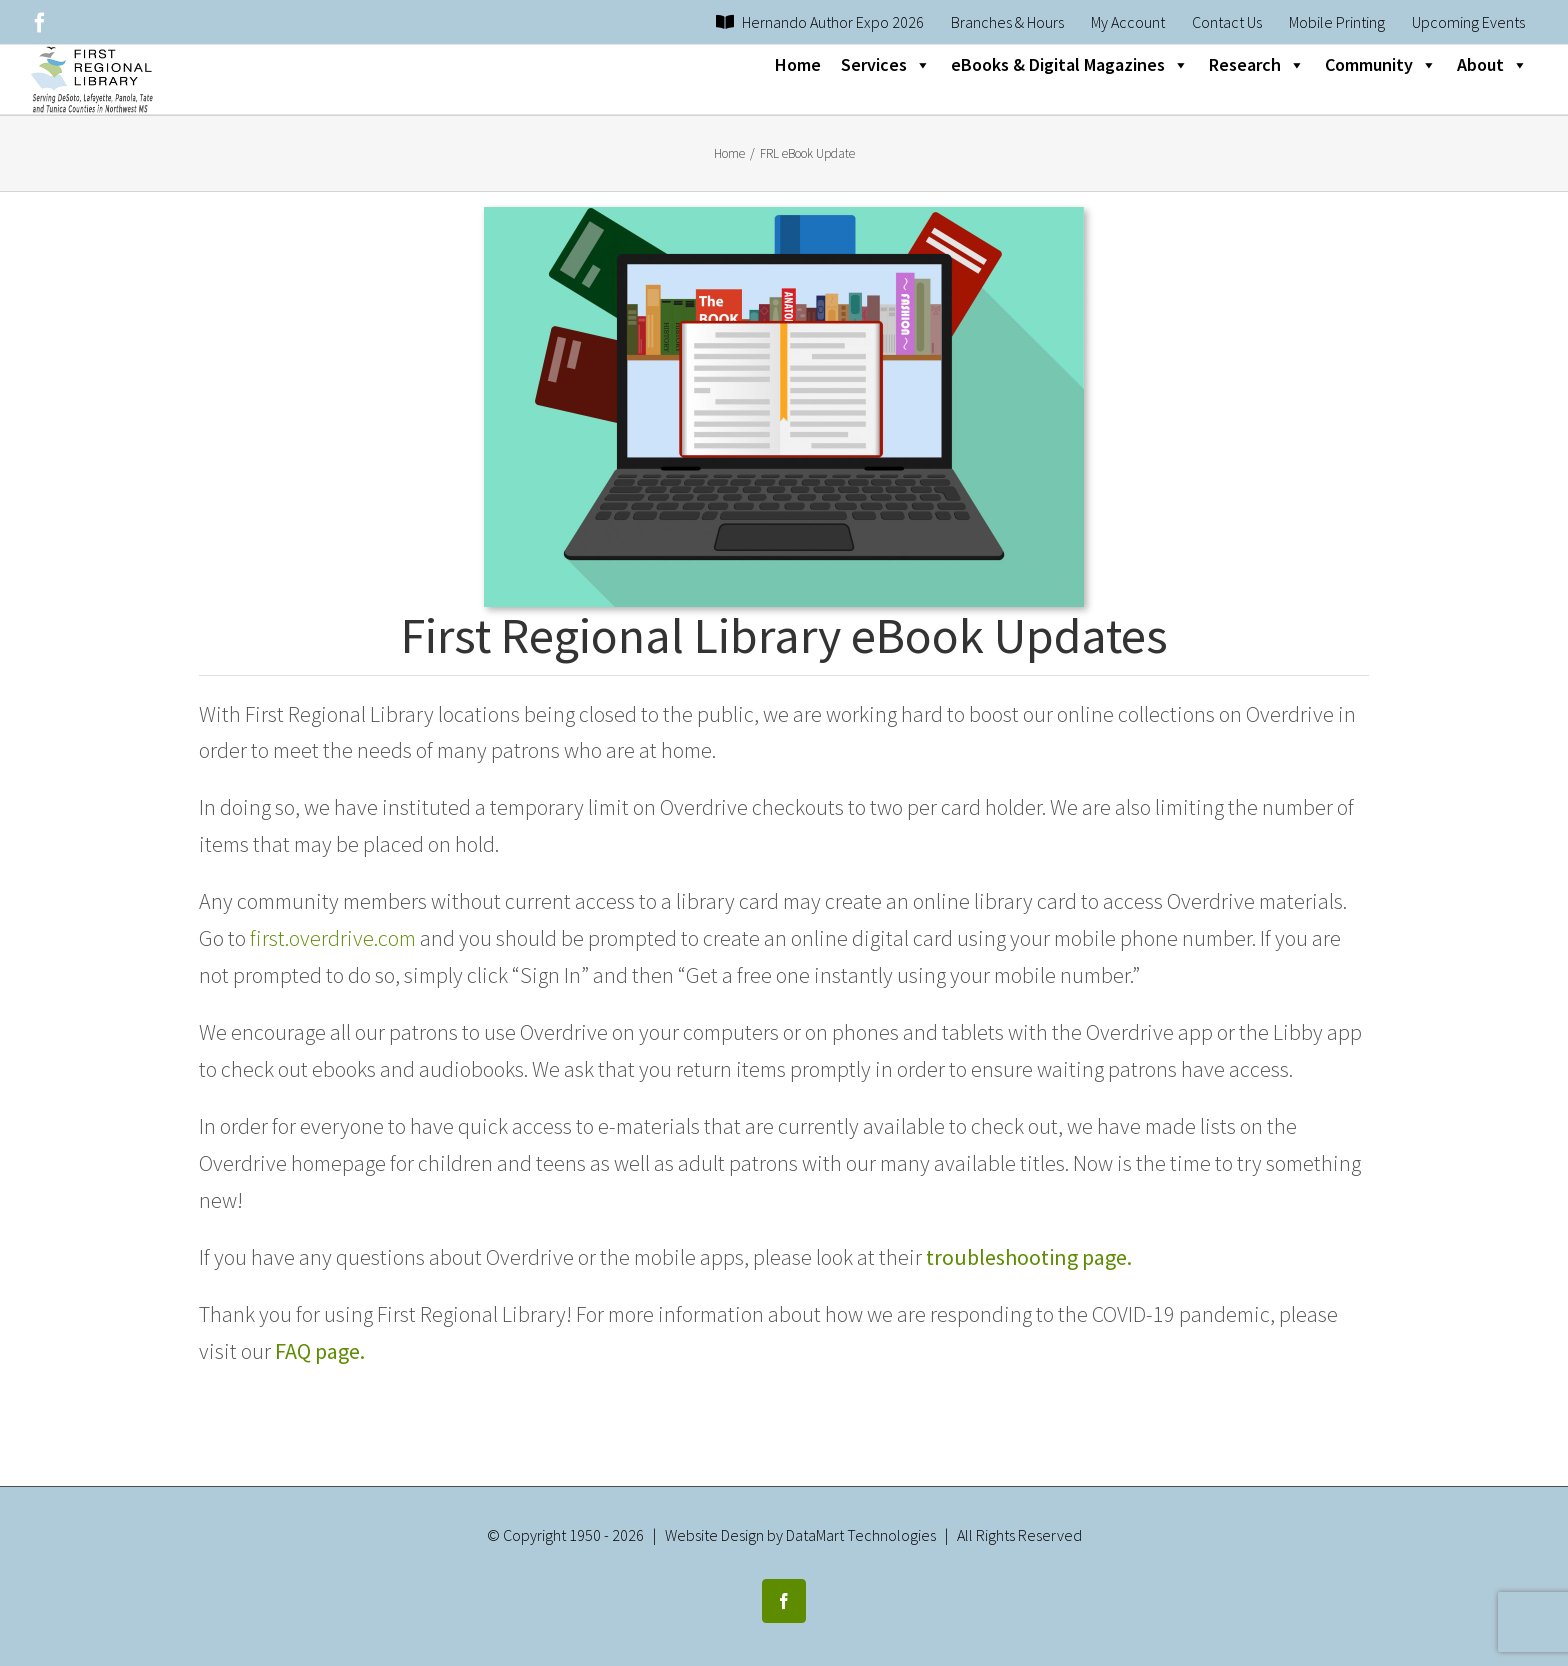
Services (886, 65)
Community (1381, 65)
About (1492, 65)
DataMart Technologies (861, 1522)
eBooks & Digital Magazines (1070, 65)
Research (1257, 65)
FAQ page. (320, 1351)
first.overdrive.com (333, 938)
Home (798, 64)
